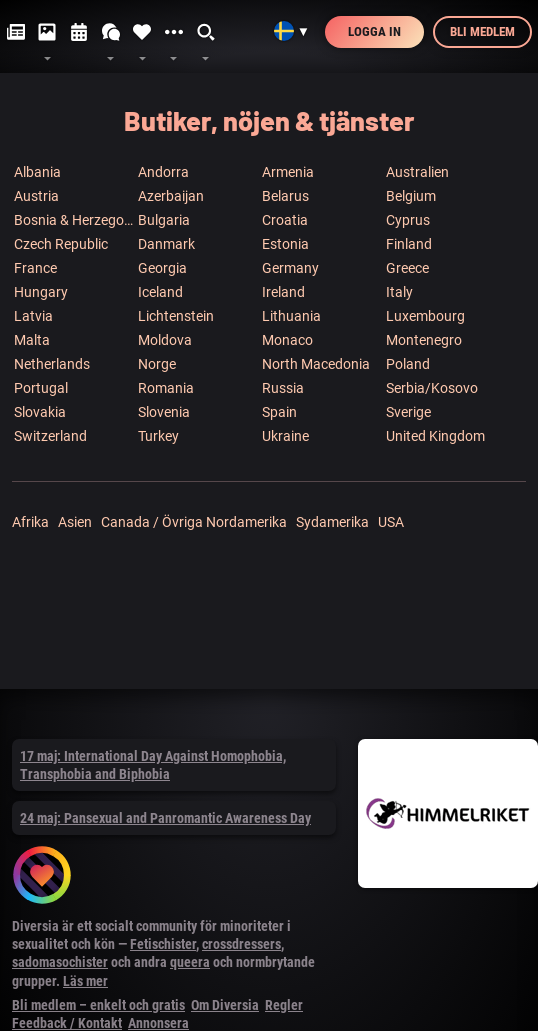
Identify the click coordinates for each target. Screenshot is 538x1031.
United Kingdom (435, 436)
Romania (166, 388)
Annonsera (158, 1023)
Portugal (41, 388)
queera (190, 962)
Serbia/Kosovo (432, 388)
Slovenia (164, 412)
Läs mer (85, 981)
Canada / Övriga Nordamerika (194, 522)
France (35, 268)
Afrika (30, 522)
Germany (290, 268)
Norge (157, 364)
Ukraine (285, 436)
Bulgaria (164, 220)
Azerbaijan (171, 196)
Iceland (160, 292)
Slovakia (40, 412)
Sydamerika (332, 522)
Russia (283, 388)
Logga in (374, 31)
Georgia (162, 268)
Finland (409, 244)
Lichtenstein (176, 316)
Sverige (408, 412)
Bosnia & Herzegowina (75, 220)
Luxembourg (425, 316)
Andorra (163, 172)
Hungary (41, 292)
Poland (408, 364)
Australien (417, 172)
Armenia (288, 172)
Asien (75, 522)
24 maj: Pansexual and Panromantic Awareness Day (165, 818)
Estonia (285, 244)
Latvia (33, 316)
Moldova (165, 340)
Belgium (411, 196)
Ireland (283, 292)
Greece (407, 268)
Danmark (166, 244)
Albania (37, 172)
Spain (279, 412)
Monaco (287, 340)
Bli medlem (482, 31)
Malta (32, 340)
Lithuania (291, 316)
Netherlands (52, 364)
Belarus (285, 196)
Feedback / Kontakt (67, 1023)
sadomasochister (60, 962)
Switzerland (50, 436)
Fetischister (163, 944)
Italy (399, 292)
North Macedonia (316, 364)
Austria (36, 196)
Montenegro (424, 340)
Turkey (158, 436)
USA (391, 522)
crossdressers (241, 944)
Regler (284, 1005)
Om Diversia (225, 1005)
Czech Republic (61, 244)
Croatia (285, 220)
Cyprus (408, 220)
